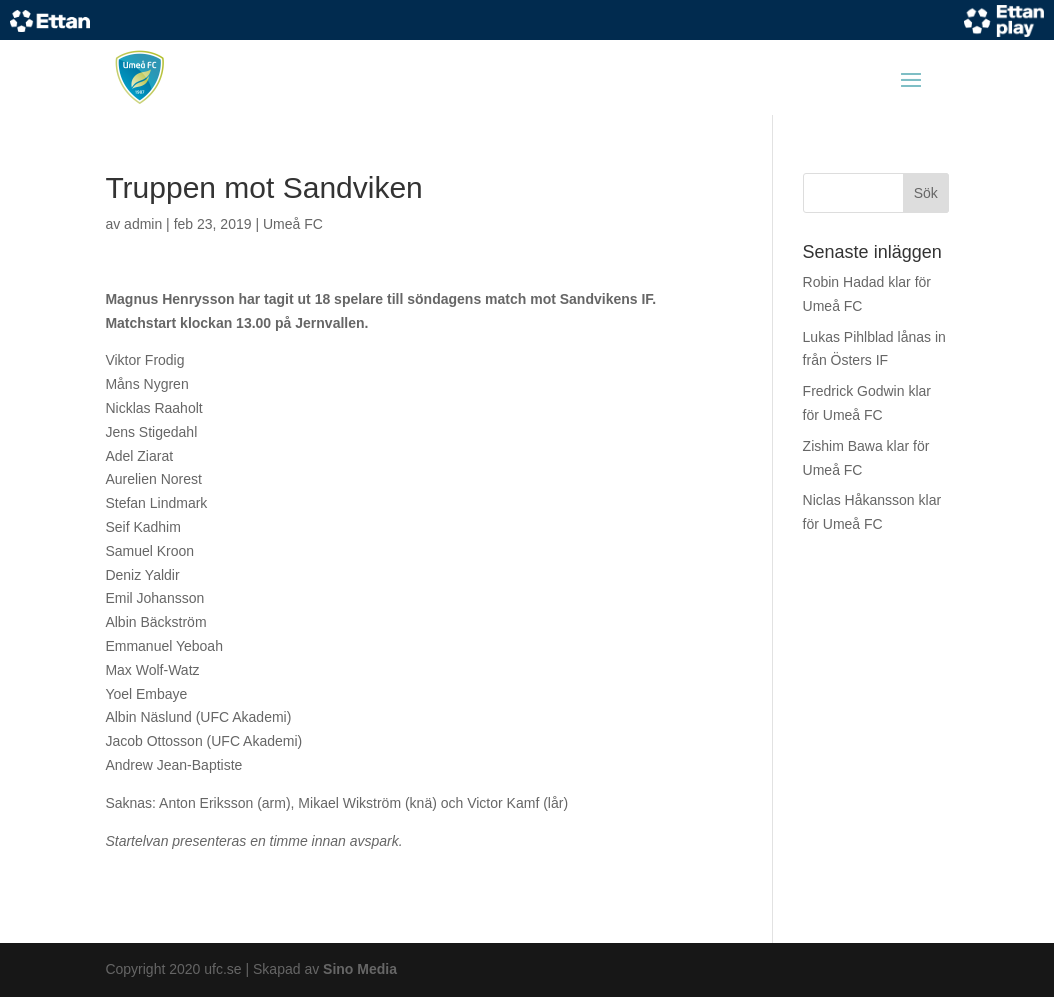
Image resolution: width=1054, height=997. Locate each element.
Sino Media (360, 969)
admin (143, 224)
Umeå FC (293, 224)
